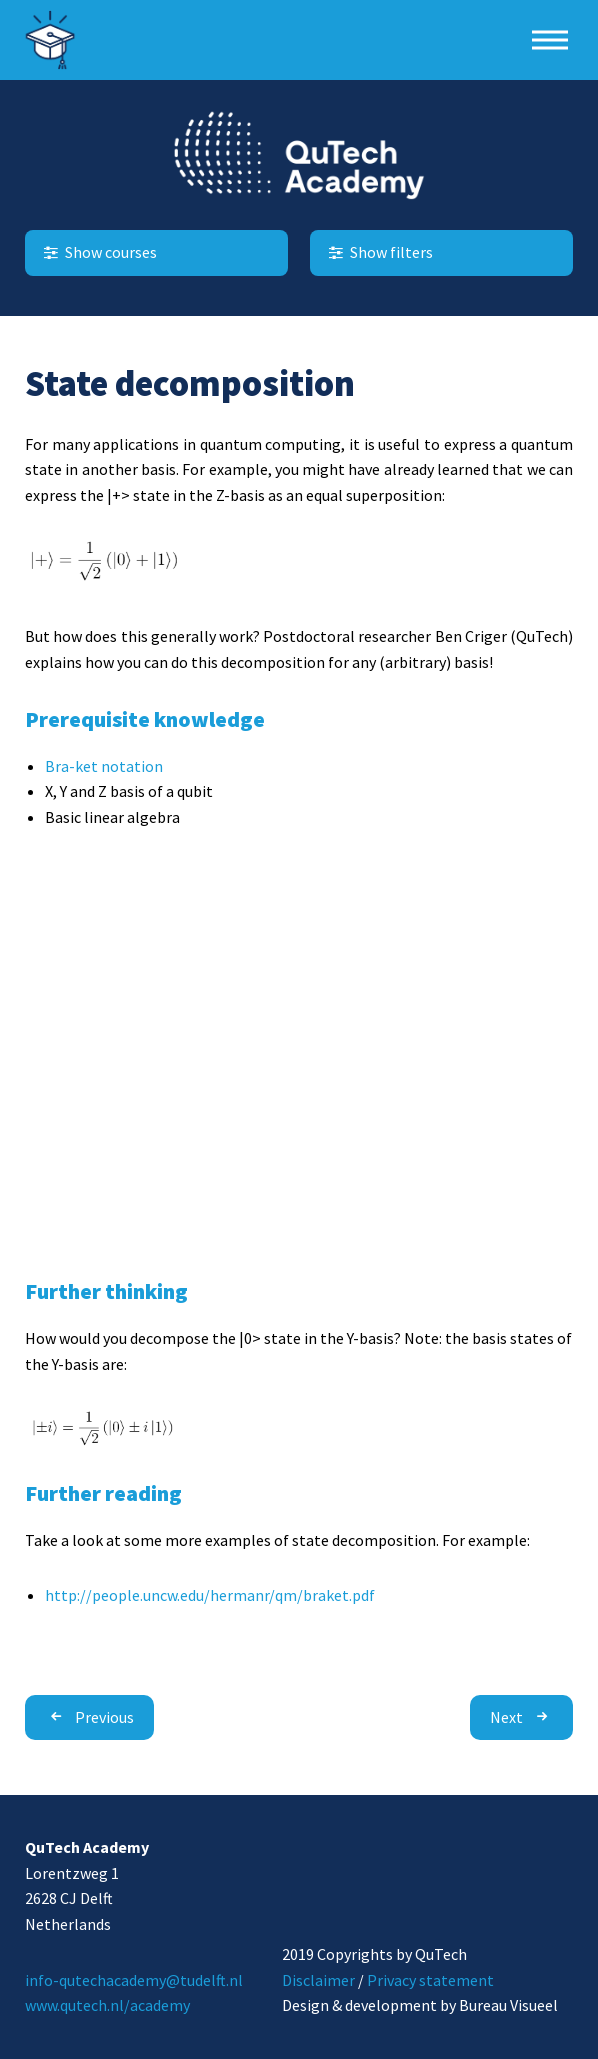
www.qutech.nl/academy (107, 2005)
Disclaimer (318, 1980)
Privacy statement (430, 1980)
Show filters (379, 252)
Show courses (98, 252)
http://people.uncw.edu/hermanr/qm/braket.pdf (210, 1595)
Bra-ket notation (104, 766)
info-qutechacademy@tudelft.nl (134, 1980)
